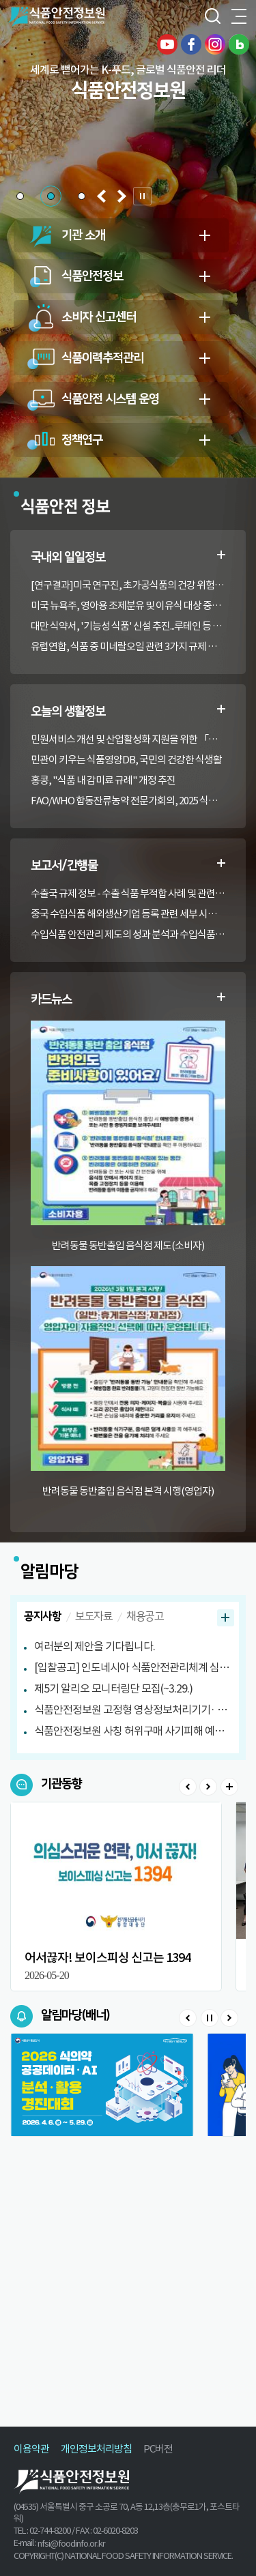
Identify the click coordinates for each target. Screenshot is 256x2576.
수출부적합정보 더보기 (221, 863)
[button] (20, 196)
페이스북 (191, 44)
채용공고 (144, 1616)
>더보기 (229, 1786)
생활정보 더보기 (221, 709)
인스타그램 (215, 44)
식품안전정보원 (55, 17)
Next (208, 1786)
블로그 (239, 44)
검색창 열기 (211, 17)
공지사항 (42, 1616)
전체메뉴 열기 (239, 17)
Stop (208, 2018)
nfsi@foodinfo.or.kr (71, 2543)
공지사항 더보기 (225, 1617)
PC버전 (158, 2448)
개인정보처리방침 (96, 2448)
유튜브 (167, 44)
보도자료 (93, 1616)
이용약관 (31, 2448)
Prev (187, 1786)
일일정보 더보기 (221, 555)
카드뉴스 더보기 (221, 997)
